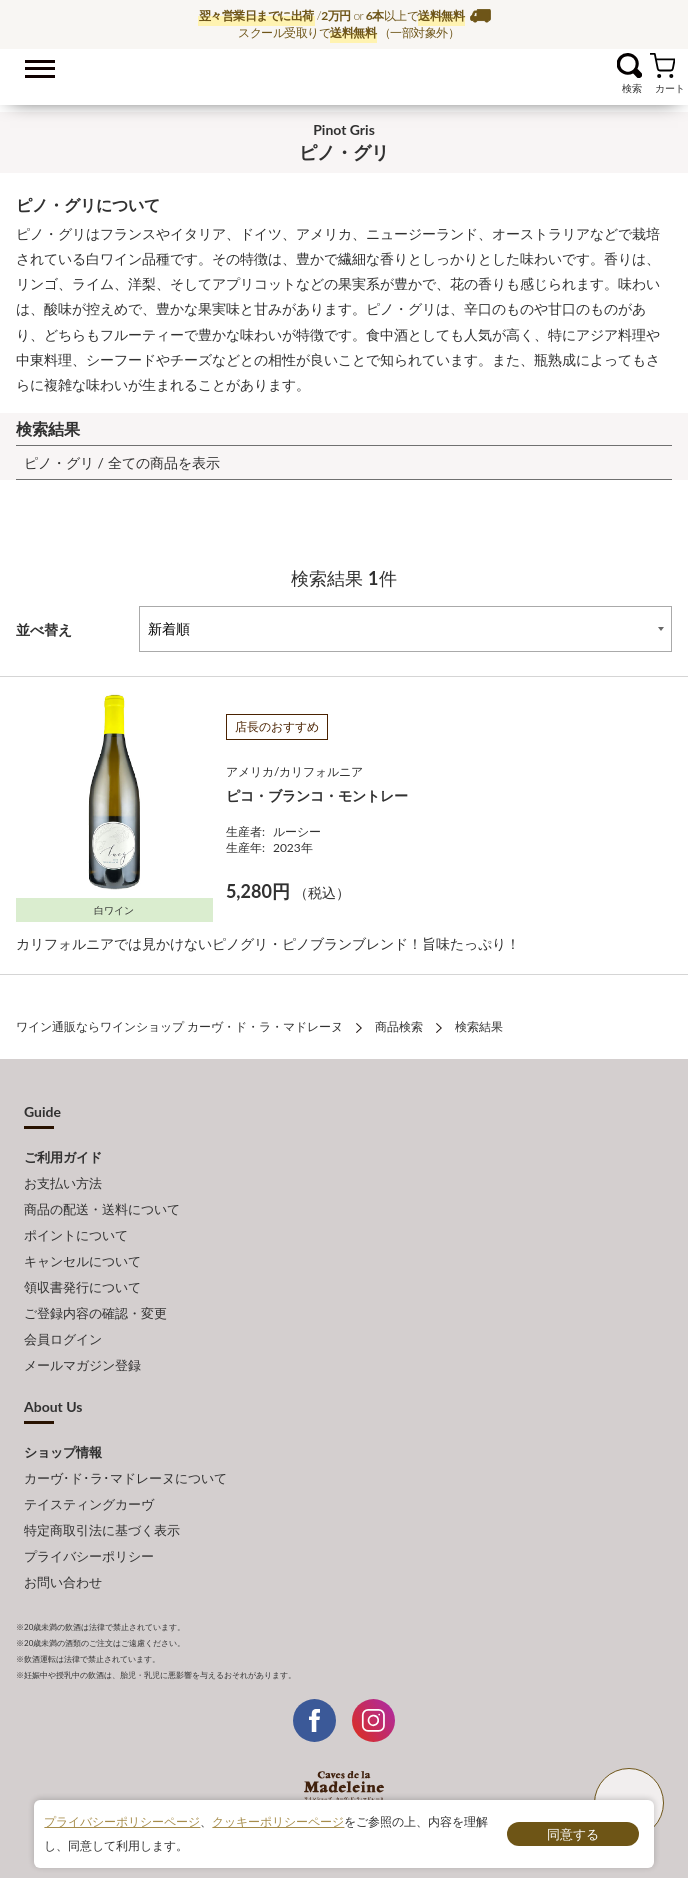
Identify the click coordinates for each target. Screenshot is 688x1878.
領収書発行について (82, 1287)
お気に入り (604, 65)
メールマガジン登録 (82, 1365)
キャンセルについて (82, 1261)
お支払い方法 (63, 1183)
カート (662, 65)
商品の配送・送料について (102, 1209)
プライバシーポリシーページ (122, 1821)
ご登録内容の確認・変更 (95, 1313)
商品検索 (399, 1026)
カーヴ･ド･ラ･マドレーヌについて (125, 1478)
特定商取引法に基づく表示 (102, 1530)
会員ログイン (63, 1339)
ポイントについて (76, 1235)
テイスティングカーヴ (89, 1504)
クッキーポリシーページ (278, 1821)
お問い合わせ (63, 1582)
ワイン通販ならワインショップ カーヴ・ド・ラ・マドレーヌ (344, 71)
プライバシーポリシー (89, 1556)
